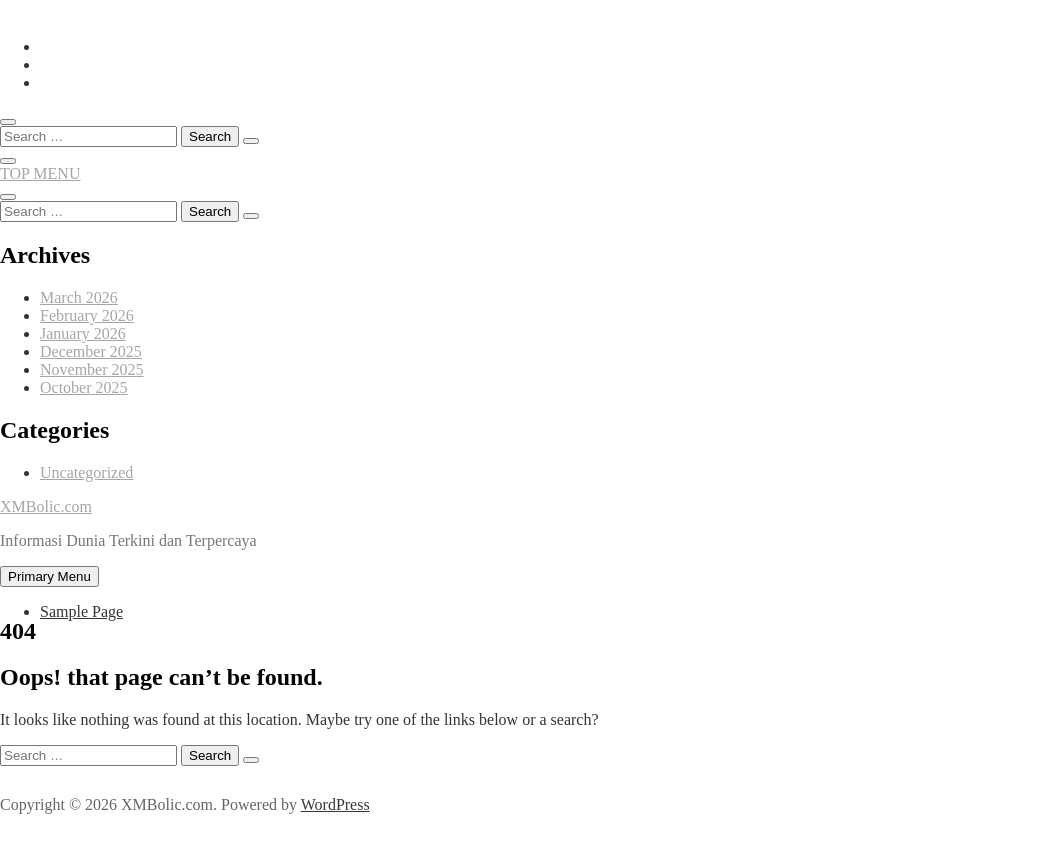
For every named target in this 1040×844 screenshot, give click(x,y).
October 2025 (84, 387)
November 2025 (92, 369)
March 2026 (79, 297)
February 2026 (87, 315)
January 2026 (83, 333)
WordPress (335, 804)
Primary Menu (49, 576)
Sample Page (81, 611)
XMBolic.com (46, 506)
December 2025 (91, 351)
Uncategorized (86, 472)
